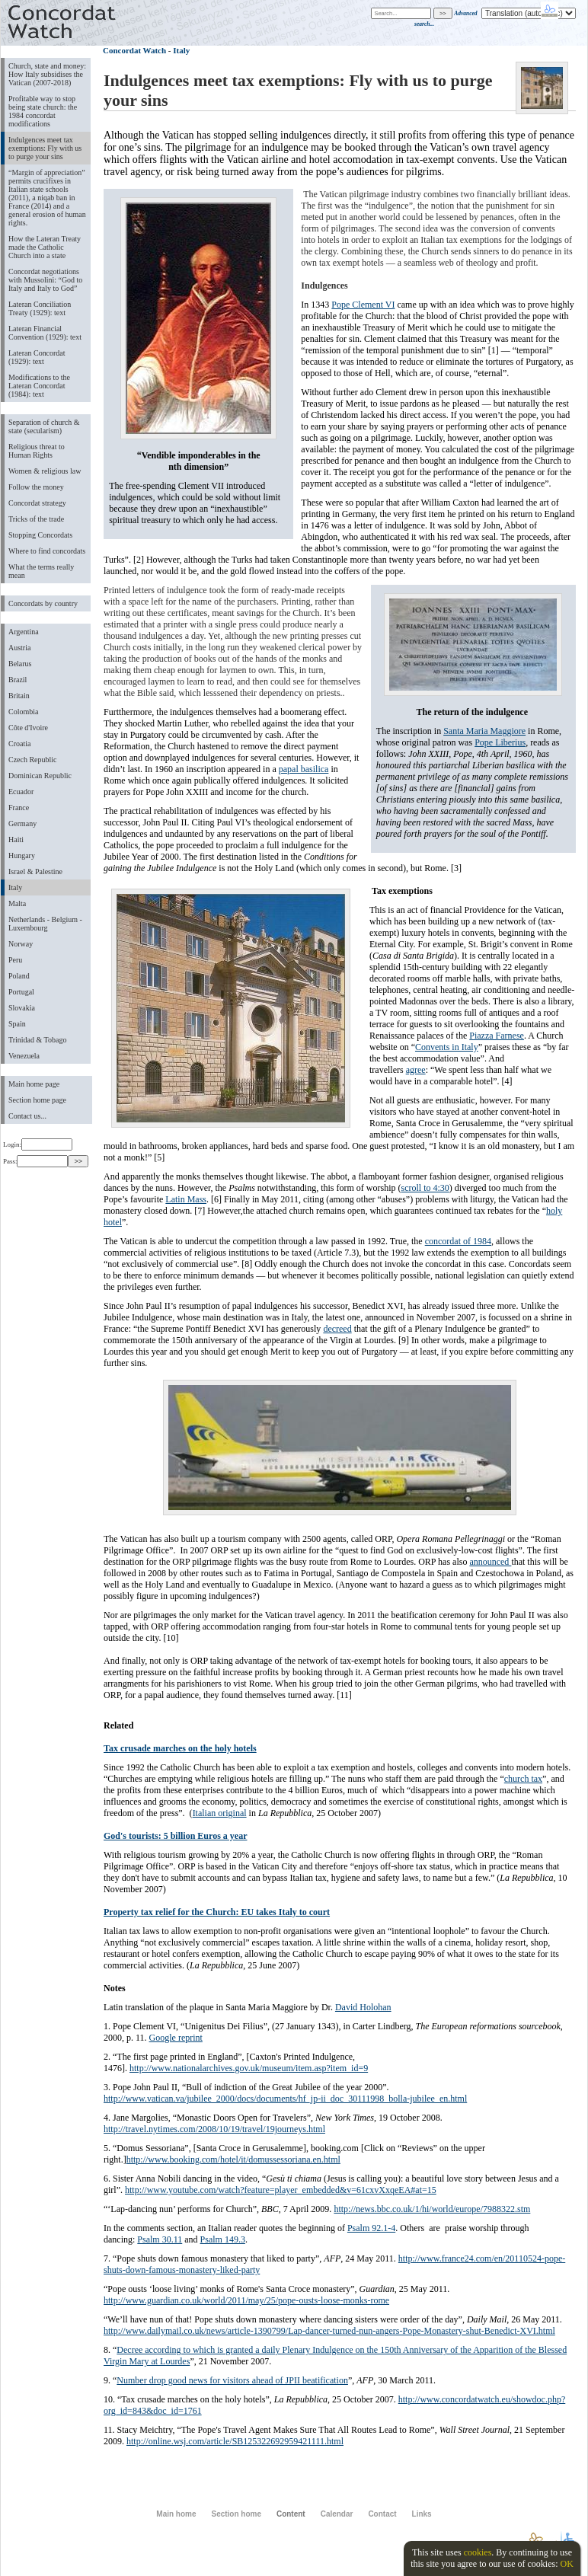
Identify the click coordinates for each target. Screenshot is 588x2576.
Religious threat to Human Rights (36, 450)
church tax (523, 1778)
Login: (37, 1144)
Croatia (19, 743)
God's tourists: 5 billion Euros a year (175, 1836)
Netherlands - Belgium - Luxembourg (45, 923)
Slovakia (21, 1008)
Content (290, 2514)
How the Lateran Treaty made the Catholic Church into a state (44, 247)
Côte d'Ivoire (28, 727)
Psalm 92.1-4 (371, 2228)
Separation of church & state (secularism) (43, 426)
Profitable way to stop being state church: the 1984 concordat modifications (42, 111)
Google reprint (176, 2037)
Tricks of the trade (36, 519)
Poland (19, 976)
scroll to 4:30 (425, 1188)
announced (490, 1561)
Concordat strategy (37, 503)
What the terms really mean (41, 571)
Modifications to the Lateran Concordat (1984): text (39, 385)
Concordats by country (43, 603)
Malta (17, 903)
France (18, 807)
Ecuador (21, 791)
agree (416, 1070)
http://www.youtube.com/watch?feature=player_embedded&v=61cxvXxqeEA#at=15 (280, 2190)
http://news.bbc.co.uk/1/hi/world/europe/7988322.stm (432, 2209)
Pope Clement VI (363, 304)
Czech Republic (32, 759)
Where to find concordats (46, 551)
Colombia (23, 711)
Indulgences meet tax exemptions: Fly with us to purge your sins (44, 148)
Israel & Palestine (35, 871)
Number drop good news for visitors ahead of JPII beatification (232, 2380)
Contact (382, 2514)
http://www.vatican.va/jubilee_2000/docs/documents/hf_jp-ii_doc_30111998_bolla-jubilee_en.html (285, 2098)
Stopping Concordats (40, 535)
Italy (15, 887)
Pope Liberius (500, 742)
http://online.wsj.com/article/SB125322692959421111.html (235, 2441)
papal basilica (304, 769)
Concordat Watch (134, 50)
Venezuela (24, 1056)
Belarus (20, 663)
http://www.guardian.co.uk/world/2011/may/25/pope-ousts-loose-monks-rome (246, 2300)
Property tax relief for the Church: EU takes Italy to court (217, 1912)
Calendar (337, 2514)
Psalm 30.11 (159, 2239)
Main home (176, 2514)
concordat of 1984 (458, 1241)
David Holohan (363, 2007)
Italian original (220, 1813)
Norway (20, 944)
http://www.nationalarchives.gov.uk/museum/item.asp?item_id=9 (248, 2068)
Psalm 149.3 (222, 2239)
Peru (15, 960)
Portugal (21, 992)
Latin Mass (185, 1199)
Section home (235, 2514)
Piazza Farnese (496, 1035)
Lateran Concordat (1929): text (37, 357)
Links (422, 2514)
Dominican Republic (40, 775)
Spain (17, 1024)
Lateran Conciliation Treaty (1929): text (39, 308)
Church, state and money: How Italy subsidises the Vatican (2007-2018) (47, 74)
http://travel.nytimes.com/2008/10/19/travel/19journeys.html (214, 2129)
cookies (478, 2552)
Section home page (37, 1100)
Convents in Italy (446, 1047)
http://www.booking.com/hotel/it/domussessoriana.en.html (233, 2159)
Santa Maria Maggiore (484, 731)
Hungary (21, 855)
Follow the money (36, 487)
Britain (19, 695)
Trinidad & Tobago (37, 1040)
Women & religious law (44, 471)
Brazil (17, 679)
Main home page (33, 1084)
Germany (22, 823)
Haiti (16, 839)
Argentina (23, 631)
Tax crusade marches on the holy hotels (180, 1748)
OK (566, 2563)
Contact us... (27, 1116)
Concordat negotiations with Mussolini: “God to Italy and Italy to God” (45, 279)
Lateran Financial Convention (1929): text (44, 332)
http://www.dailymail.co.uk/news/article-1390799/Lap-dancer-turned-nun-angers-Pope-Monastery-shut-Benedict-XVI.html (329, 2330)
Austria (19, 647)
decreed (337, 1328)
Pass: (35, 1161)
